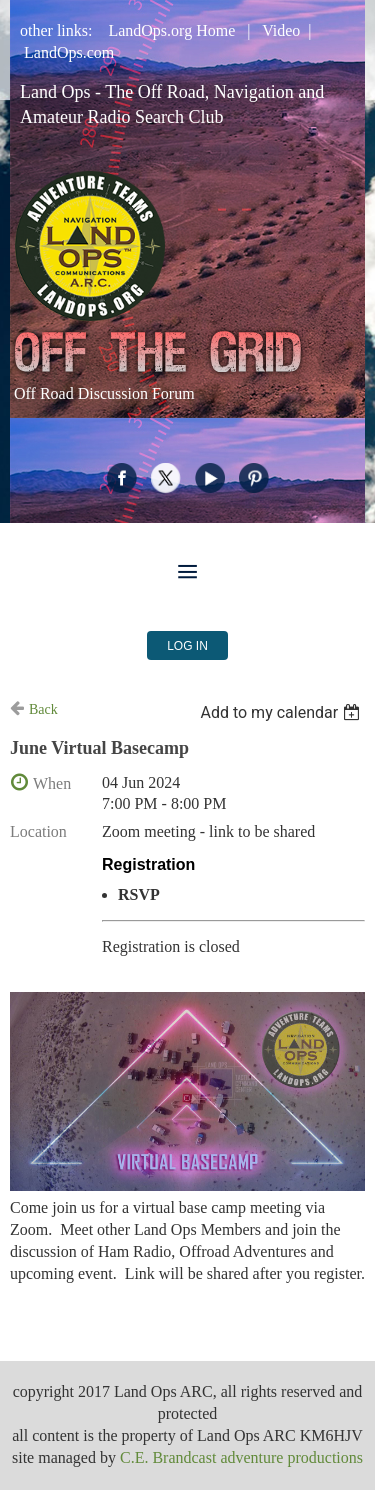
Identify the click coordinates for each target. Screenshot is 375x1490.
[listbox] (282, 712)
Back (43, 709)
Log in (187, 646)
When (52, 783)
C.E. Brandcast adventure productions (241, 1457)
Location (38, 831)
